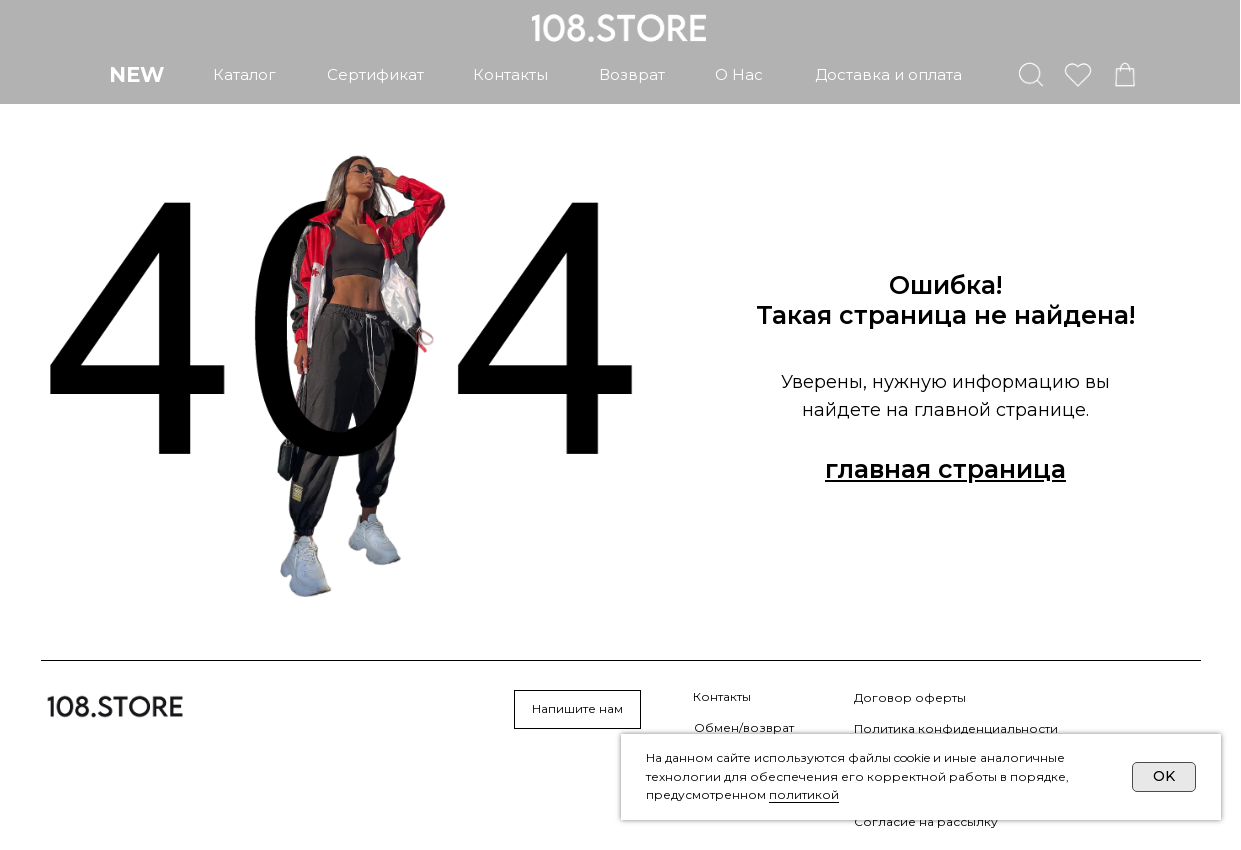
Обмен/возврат (744, 727)
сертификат (375, 74)
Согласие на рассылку (926, 821)
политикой (804, 794)
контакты (510, 74)
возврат (632, 74)
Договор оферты (910, 697)
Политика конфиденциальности (956, 728)
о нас (739, 74)
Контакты (722, 696)
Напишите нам (577, 708)
